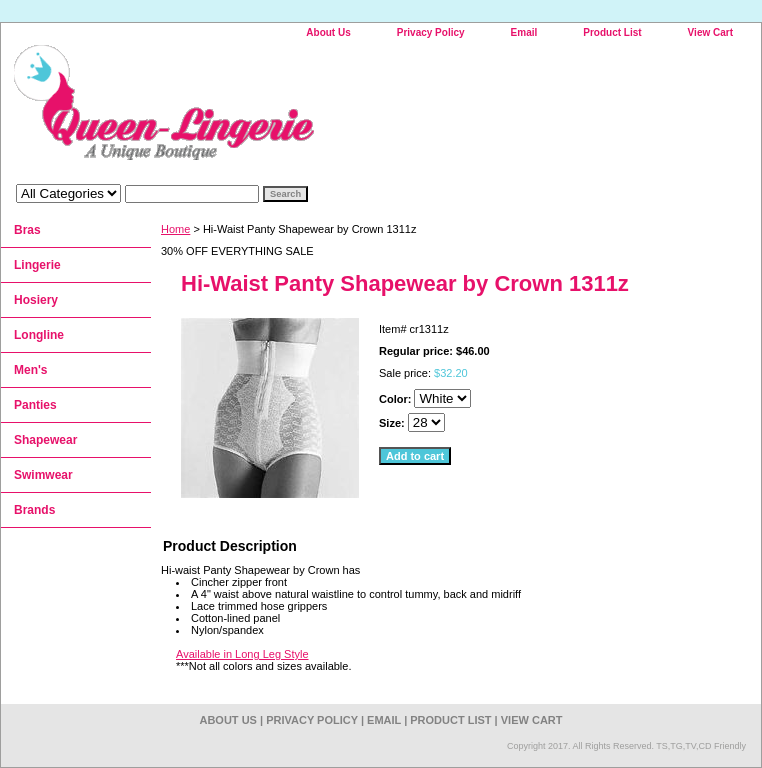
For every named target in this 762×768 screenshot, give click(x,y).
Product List (612, 32)
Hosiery (36, 300)
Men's (31, 370)
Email (524, 32)
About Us (328, 32)
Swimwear (43, 475)
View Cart (710, 32)
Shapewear (45, 440)
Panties (35, 405)
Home (175, 229)
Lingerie (37, 265)
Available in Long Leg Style (242, 654)
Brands (34, 510)
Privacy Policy (431, 32)
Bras (27, 230)
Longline (39, 335)
